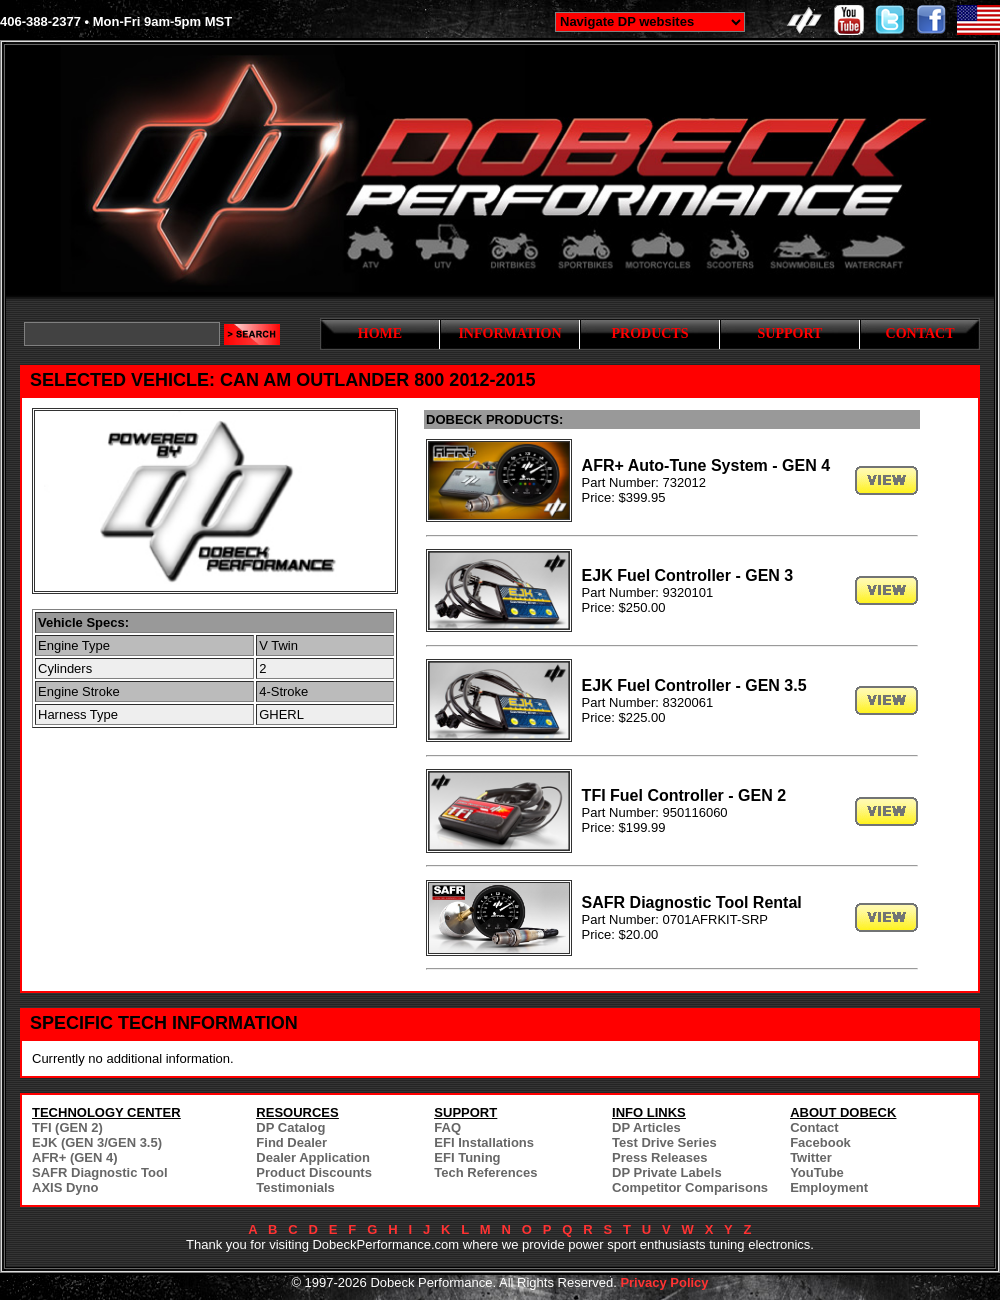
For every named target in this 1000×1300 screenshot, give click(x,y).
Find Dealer (291, 1142)
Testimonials (295, 1187)
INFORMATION (509, 333)
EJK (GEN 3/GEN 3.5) (97, 1142)
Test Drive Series (664, 1142)
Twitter (811, 1157)
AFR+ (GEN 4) (75, 1157)
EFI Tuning (467, 1157)
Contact (814, 1127)
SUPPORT (790, 333)
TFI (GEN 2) (67, 1127)
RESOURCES (297, 1112)
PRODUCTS (649, 333)
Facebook (820, 1142)
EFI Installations (484, 1142)
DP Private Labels (667, 1172)
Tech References (485, 1172)
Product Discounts (314, 1172)
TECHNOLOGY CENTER (106, 1112)
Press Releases (659, 1157)
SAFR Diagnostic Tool (100, 1172)
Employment (829, 1187)
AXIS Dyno (65, 1187)
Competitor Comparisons (690, 1187)
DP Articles (646, 1127)
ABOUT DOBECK (843, 1112)
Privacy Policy (664, 1282)
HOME (380, 333)
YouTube (817, 1172)
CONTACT (920, 333)
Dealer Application (313, 1157)
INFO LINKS (649, 1112)
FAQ (447, 1127)
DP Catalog (290, 1127)
